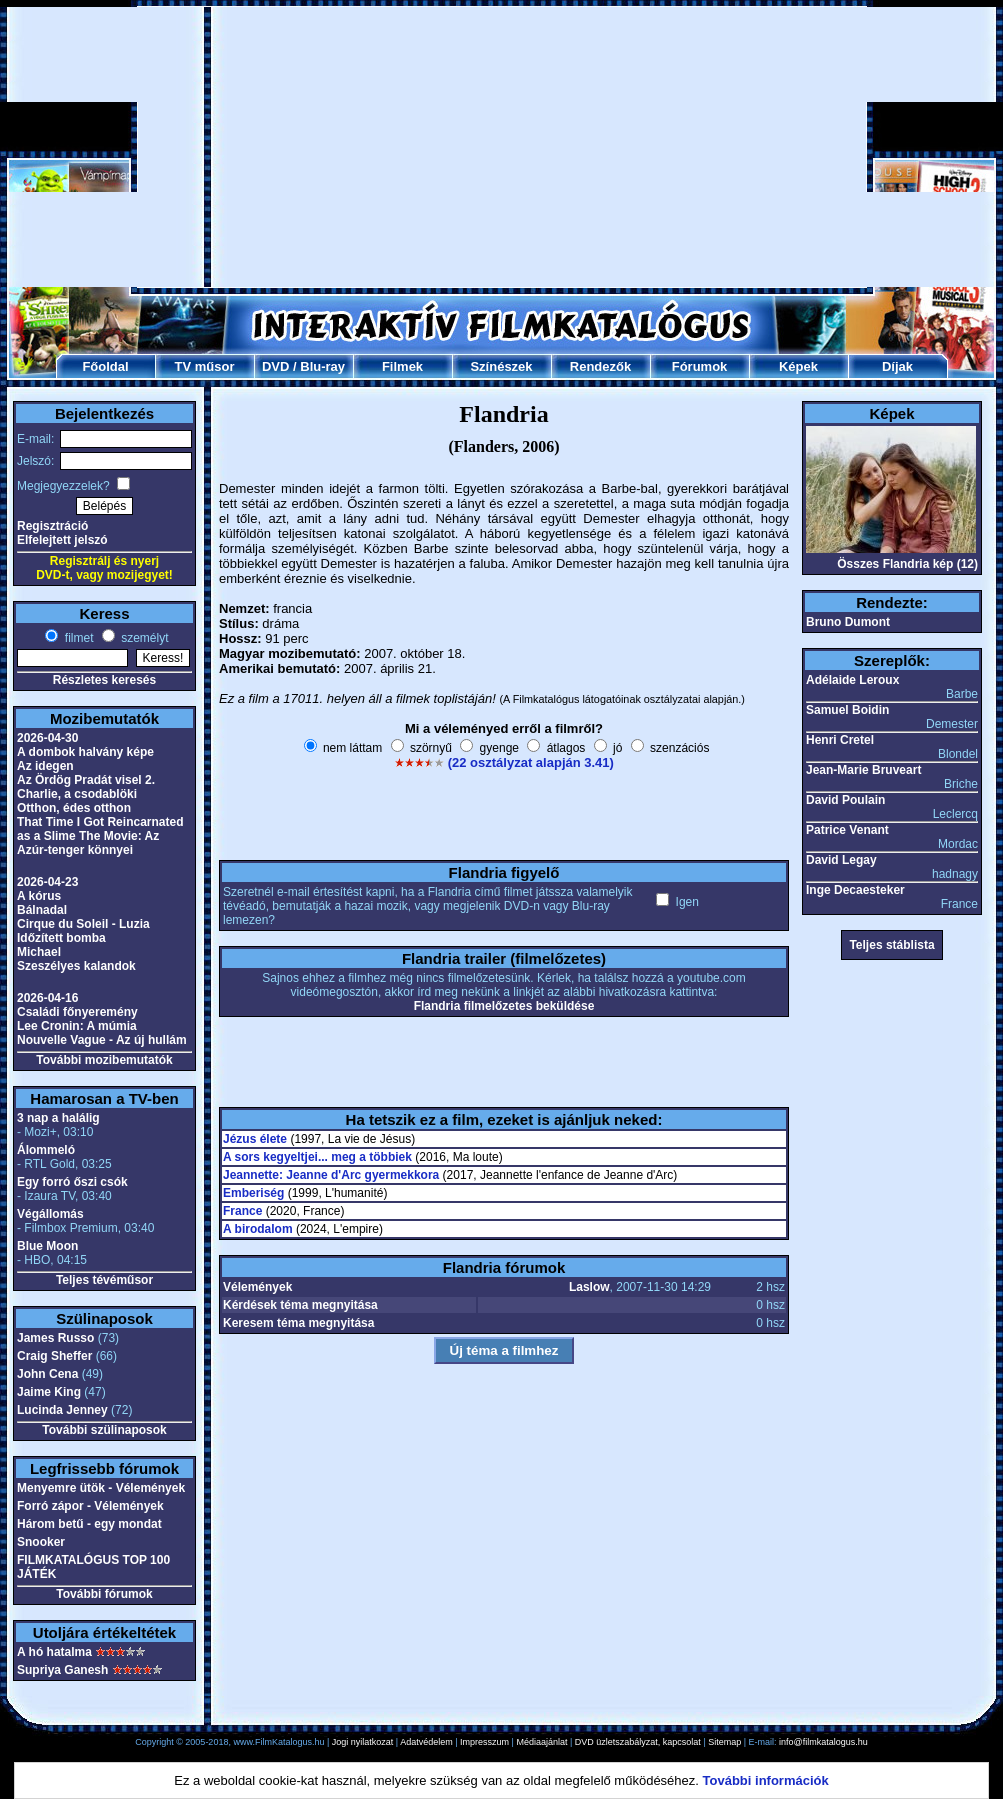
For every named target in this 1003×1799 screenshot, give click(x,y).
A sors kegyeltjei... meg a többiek (317, 1157)
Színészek (501, 366)
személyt (143, 638)
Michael (39, 952)
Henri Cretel (840, 740)
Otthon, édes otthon (74, 808)
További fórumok (104, 1594)
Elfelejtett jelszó (62, 540)
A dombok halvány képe (85, 752)
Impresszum (484, 1742)
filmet (77, 638)
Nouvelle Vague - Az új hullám (102, 1040)
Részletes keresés (104, 680)
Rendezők (600, 366)
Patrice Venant (847, 830)
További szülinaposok (104, 1430)
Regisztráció (52, 526)
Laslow (589, 1287)
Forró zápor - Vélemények (90, 1506)
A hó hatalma (54, 1652)
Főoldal (105, 366)
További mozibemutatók (104, 1060)
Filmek (402, 366)
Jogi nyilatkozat (363, 1742)
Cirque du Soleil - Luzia (83, 924)
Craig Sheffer (54, 1356)
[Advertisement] (502, 147)
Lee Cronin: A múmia (77, 1026)
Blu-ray (322, 366)
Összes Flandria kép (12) (907, 564)
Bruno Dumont (848, 622)
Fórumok (700, 366)
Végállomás (50, 1214)
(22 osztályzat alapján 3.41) (531, 762)
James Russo (55, 1338)
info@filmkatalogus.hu (823, 1742)
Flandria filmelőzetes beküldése (504, 1006)
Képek (798, 366)
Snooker (41, 1542)
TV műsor (205, 366)
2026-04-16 (47, 998)
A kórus (39, 896)
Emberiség (253, 1193)
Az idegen (45, 766)
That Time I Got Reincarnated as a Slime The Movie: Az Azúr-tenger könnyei (100, 836)
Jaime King (49, 1392)
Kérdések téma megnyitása (300, 1305)
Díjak (897, 366)
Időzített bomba (61, 938)
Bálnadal (42, 910)
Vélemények (257, 1287)
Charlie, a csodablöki (77, 794)
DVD (275, 366)
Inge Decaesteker (855, 890)
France (242, 1211)
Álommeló (46, 1150)
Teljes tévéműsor (104, 1280)
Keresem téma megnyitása (298, 1323)
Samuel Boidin (847, 710)
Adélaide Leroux (852, 680)
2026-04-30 (47, 738)
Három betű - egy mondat (89, 1524)
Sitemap (724, 1742)
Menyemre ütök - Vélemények (101, 1488)
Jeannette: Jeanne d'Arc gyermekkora (331, 1175)
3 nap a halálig (58, 1118)
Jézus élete (255, 1139)
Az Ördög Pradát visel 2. (86, 780)
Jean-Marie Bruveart (863, 770)
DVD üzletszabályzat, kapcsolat (638, 1742)
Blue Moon (47, 1246)
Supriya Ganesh (62, 1670)
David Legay (841, 860)
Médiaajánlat (541, 1742)
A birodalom (258, 1229)
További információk (766, 1780)
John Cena (47, 1374)
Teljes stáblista (891, 945)
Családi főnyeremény (77, 1012)
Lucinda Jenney (62, 1410)
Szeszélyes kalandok (76, 966)
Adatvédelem (426, 1742)
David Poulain (845, 800)
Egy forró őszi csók (72, 1182)
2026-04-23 (47, 882)
